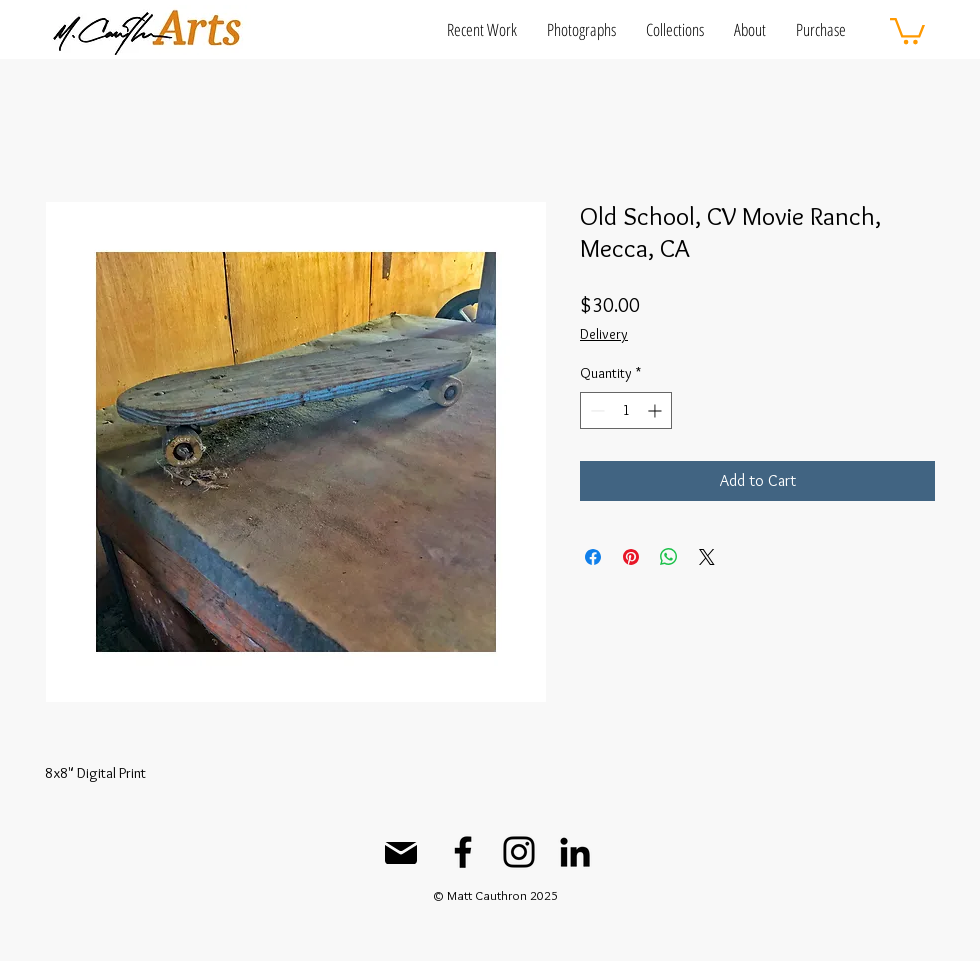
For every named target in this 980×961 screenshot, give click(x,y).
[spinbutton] (626, 410)
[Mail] (401, 853)
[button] (482, 29)
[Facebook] (463, 852)
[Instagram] (519, 852)
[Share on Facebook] (593, 557)
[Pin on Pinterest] (631, 557)
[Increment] (656, 410)
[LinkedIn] (575, 852)
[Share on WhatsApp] (669, 557)
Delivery (604, 334)
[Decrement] (595, 410)
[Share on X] (707, 557)
